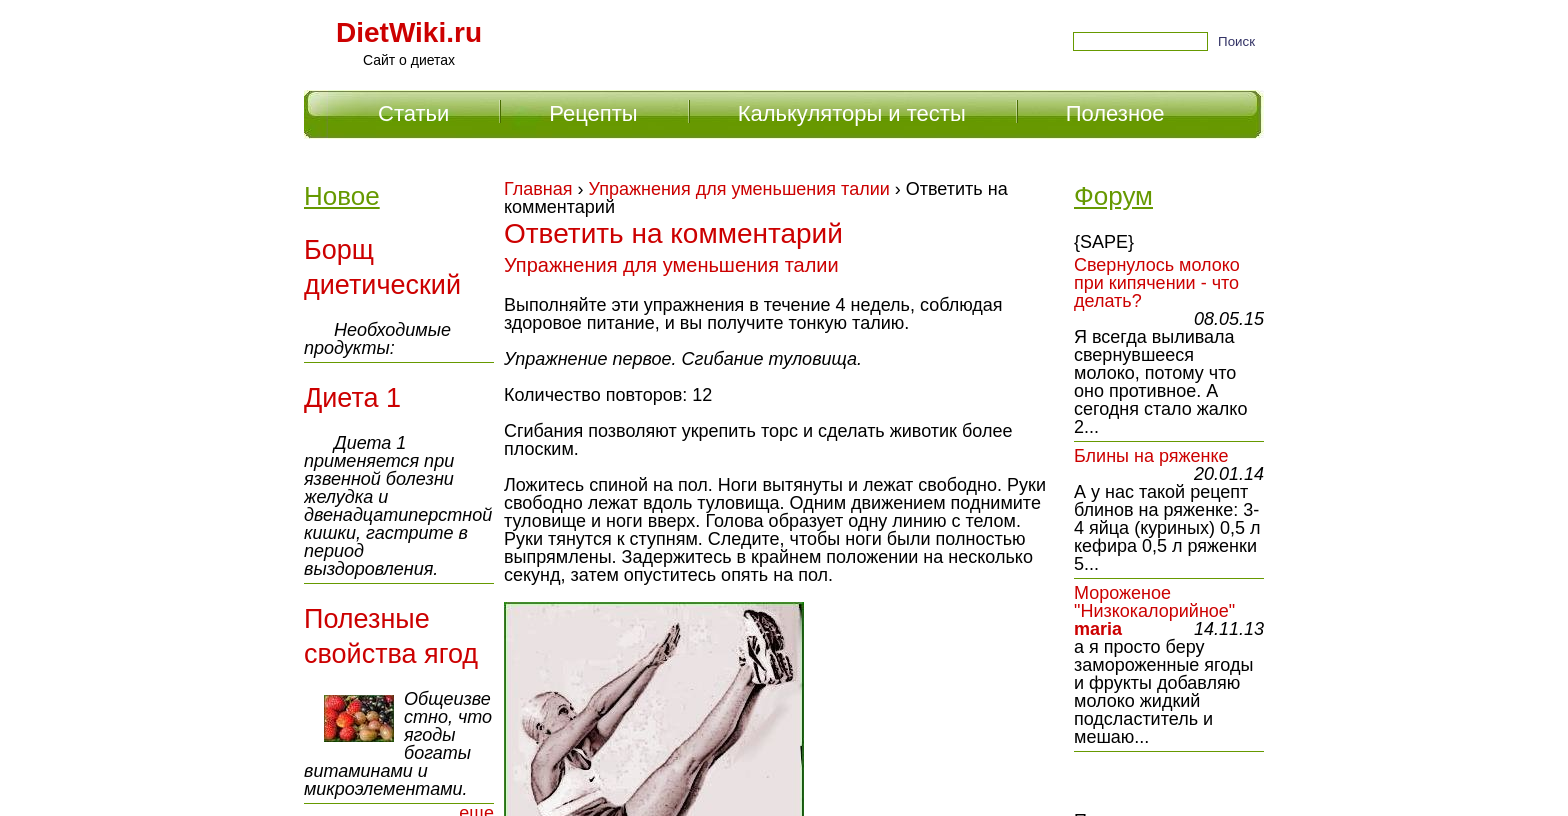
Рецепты (593, 113)
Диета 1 (352, 398)
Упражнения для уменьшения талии (739, 189)
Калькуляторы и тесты (852, 113)
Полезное (1115, 113)
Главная (538, 189)
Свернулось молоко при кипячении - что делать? (1157, 283)
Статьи (413, 113)
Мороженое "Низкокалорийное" (1154, 602)
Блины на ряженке (1151, 456)
